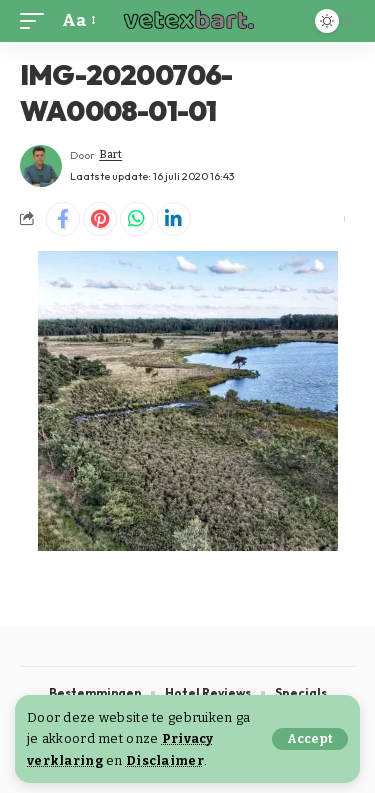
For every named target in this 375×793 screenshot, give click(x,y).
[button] (310, 739)
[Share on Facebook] (63, 219)
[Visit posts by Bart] (41, 166)
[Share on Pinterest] (100, 219)
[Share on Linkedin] (174, 219)
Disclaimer (165, 760)
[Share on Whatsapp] (137, 219)
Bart (110, 154)
